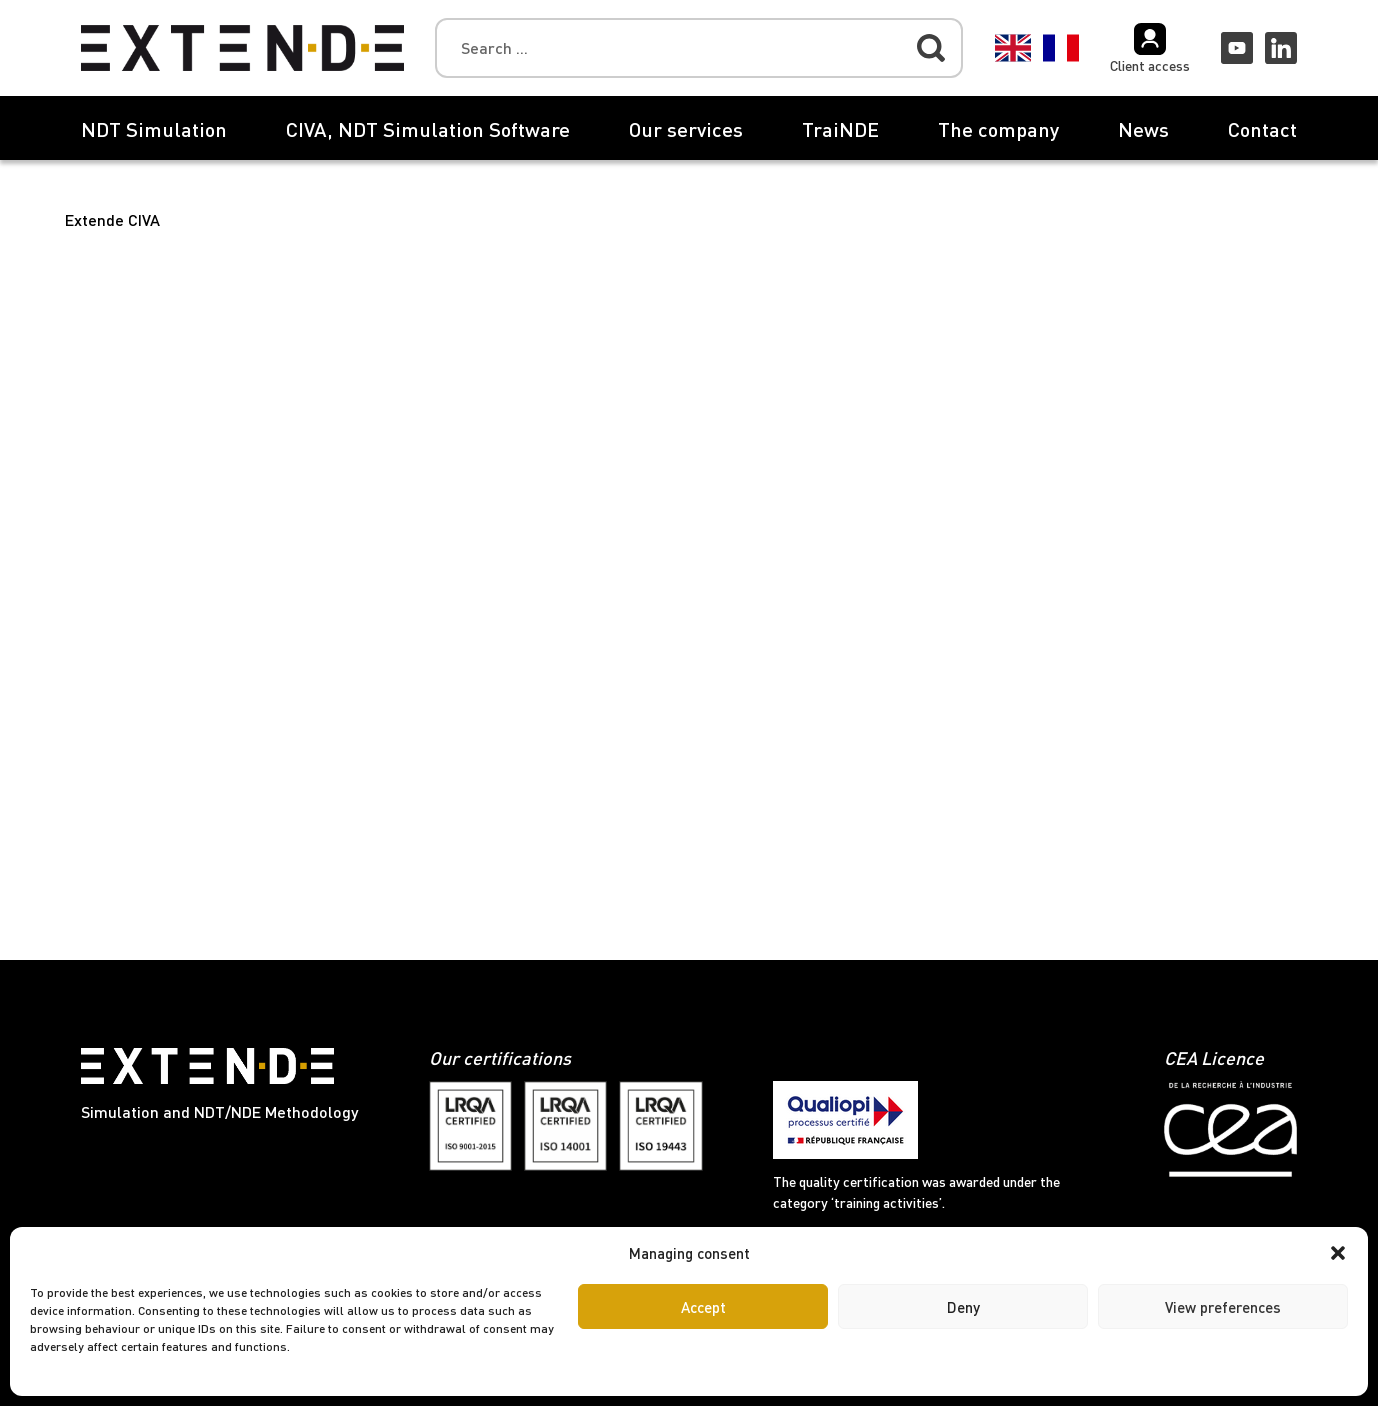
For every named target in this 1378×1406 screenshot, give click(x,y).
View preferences (1223, 1307)
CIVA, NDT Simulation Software (428, 129)
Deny (963, 1307)
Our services (686, 129)
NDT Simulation (154, 129)
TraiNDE (840, 129)
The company (998, 129)
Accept (703, 1307)
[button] (1338, 1253)
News (1143, 129)
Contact (1262, 129)
